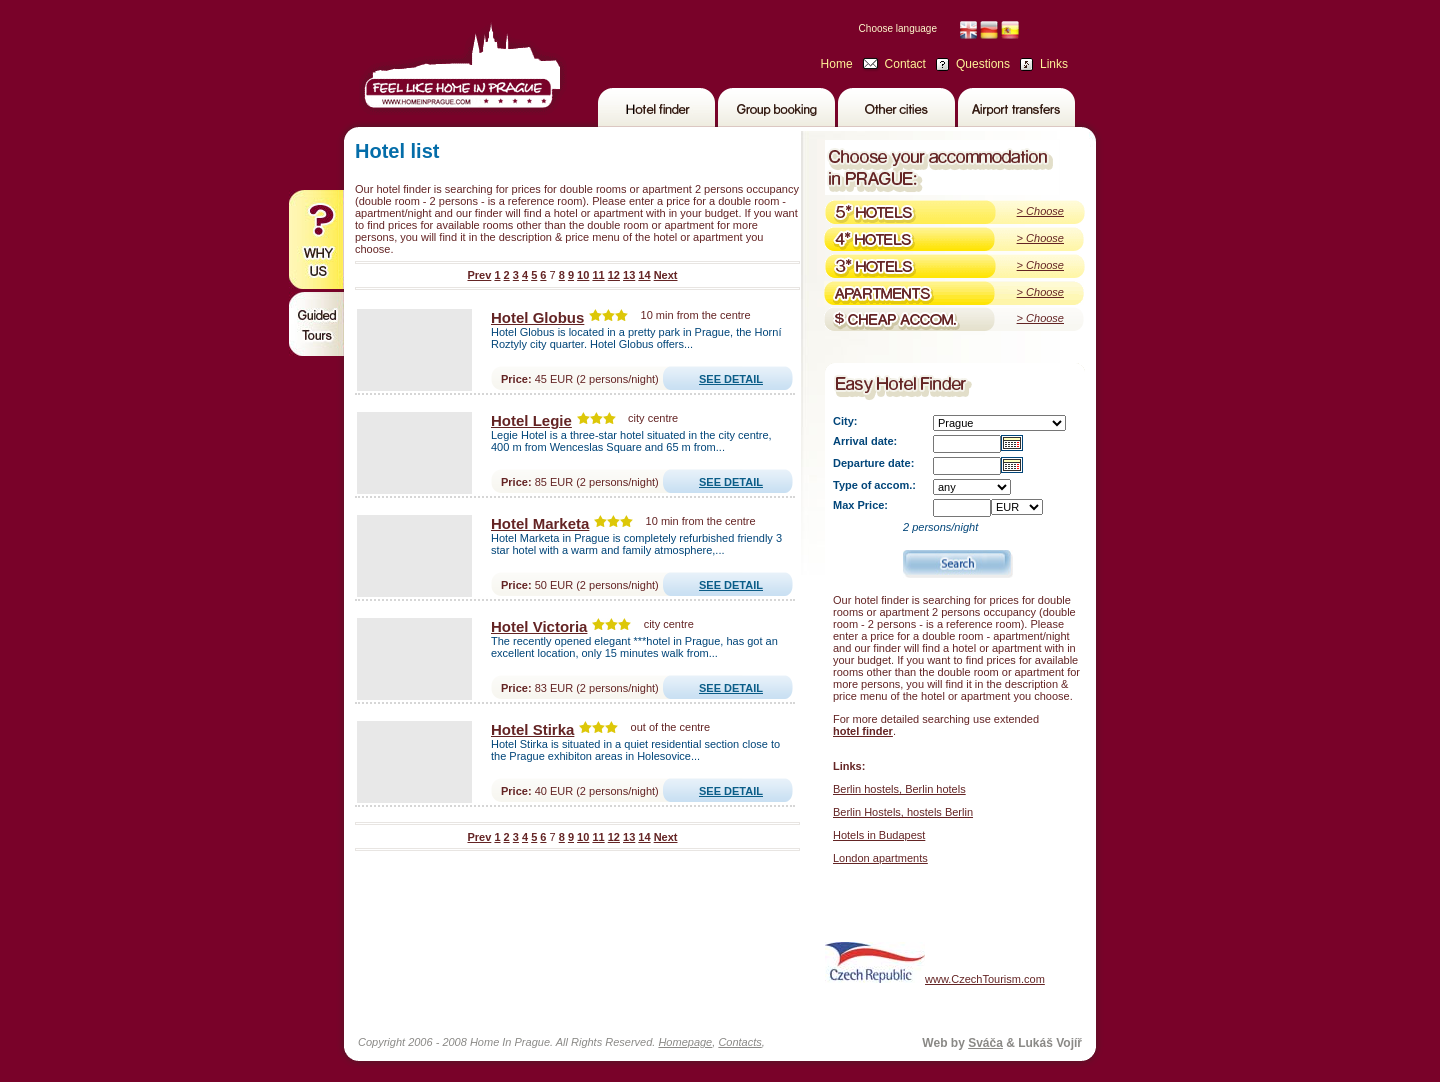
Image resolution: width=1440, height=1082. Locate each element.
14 (644, 275)
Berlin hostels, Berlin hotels (899, 789)
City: (845, 421)
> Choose (1040, 211)
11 (598, 275)
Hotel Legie (531, 420)
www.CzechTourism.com (935, 962)
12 (614, 275)
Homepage (685, 1042)
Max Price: (860, 505)
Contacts (739, 1042)
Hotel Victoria (539, 626)
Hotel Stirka (532, 729)
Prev (479, 275)
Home (837, 64)
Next (666, 275)
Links (1054, 64)
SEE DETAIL (731, 379)
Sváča (985, 1043)
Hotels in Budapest (879, 835)
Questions (983, 64)
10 (583, 275)
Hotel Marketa (540, 523)
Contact (905, 64)
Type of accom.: (874, 485)
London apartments (880, 858)
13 (629, 275)
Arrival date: (865, 441)
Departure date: (873, 463)
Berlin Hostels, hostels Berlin (903, 812)
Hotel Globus (537, 317)
